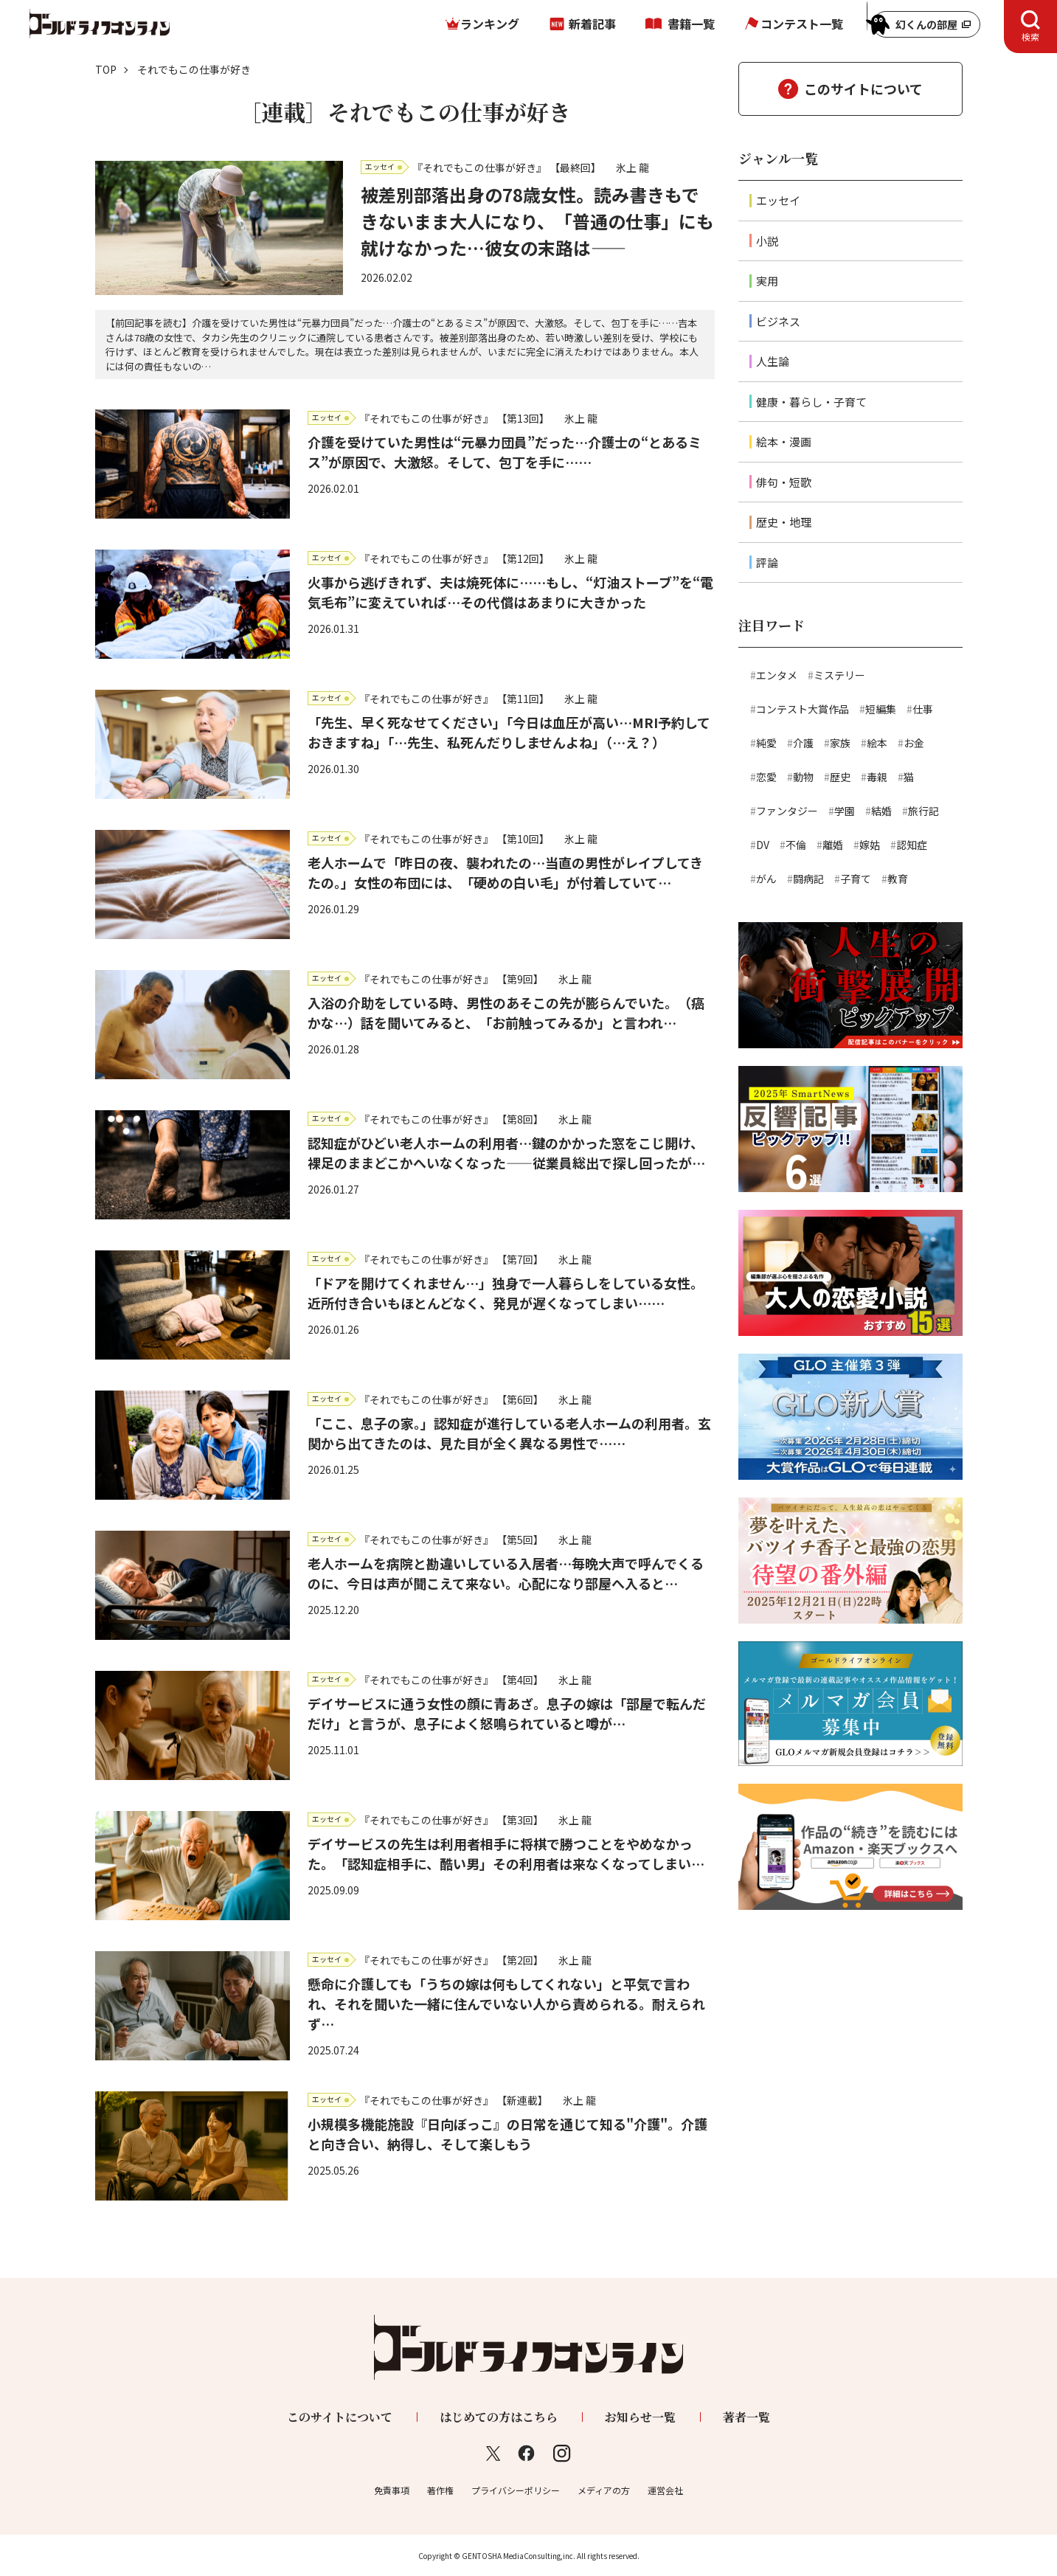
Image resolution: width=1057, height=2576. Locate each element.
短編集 (880, 709)
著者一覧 (746, 2417)
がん (766, 878)
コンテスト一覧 (801, 23)
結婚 (881, 810)
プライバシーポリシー (515, 2490)
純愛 (766, 742)
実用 (767, 280)
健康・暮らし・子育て (811, 401)
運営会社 (665, 2490)
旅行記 (923, 810)
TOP (106, 69)
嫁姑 (869, 844)
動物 (803, 776)
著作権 (440, 2490)
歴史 (840, 776)
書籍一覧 (691, 23)
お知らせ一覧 (640, 2417)
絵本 (877, 742)
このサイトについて (863, 88)
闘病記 (808, 878)
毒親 (877, 776)
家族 (840, 742)
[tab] (1030, 26)
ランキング (489, 23)
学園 (844, 810)
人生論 (772, 361)
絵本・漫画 (783, 441)
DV (762, 844)
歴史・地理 (783, 522)
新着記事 (592, 23)
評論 (767, 562)
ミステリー (839, 675)
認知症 (911, 844)
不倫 (796, 844)
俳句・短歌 (783, 482)
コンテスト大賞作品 (802, 709)
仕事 (922, 709)
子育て (855, 878)
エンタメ (776, 675)
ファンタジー (787, 810)
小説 (767, 241)
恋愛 (766, 776)
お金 (914, 742)
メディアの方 (604, 2490)
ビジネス (778, 321)
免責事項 (391, 2490)
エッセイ (778, 200)
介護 (803, 742)
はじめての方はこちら (499, 2417)
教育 (897, 878)
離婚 (832, 844)
